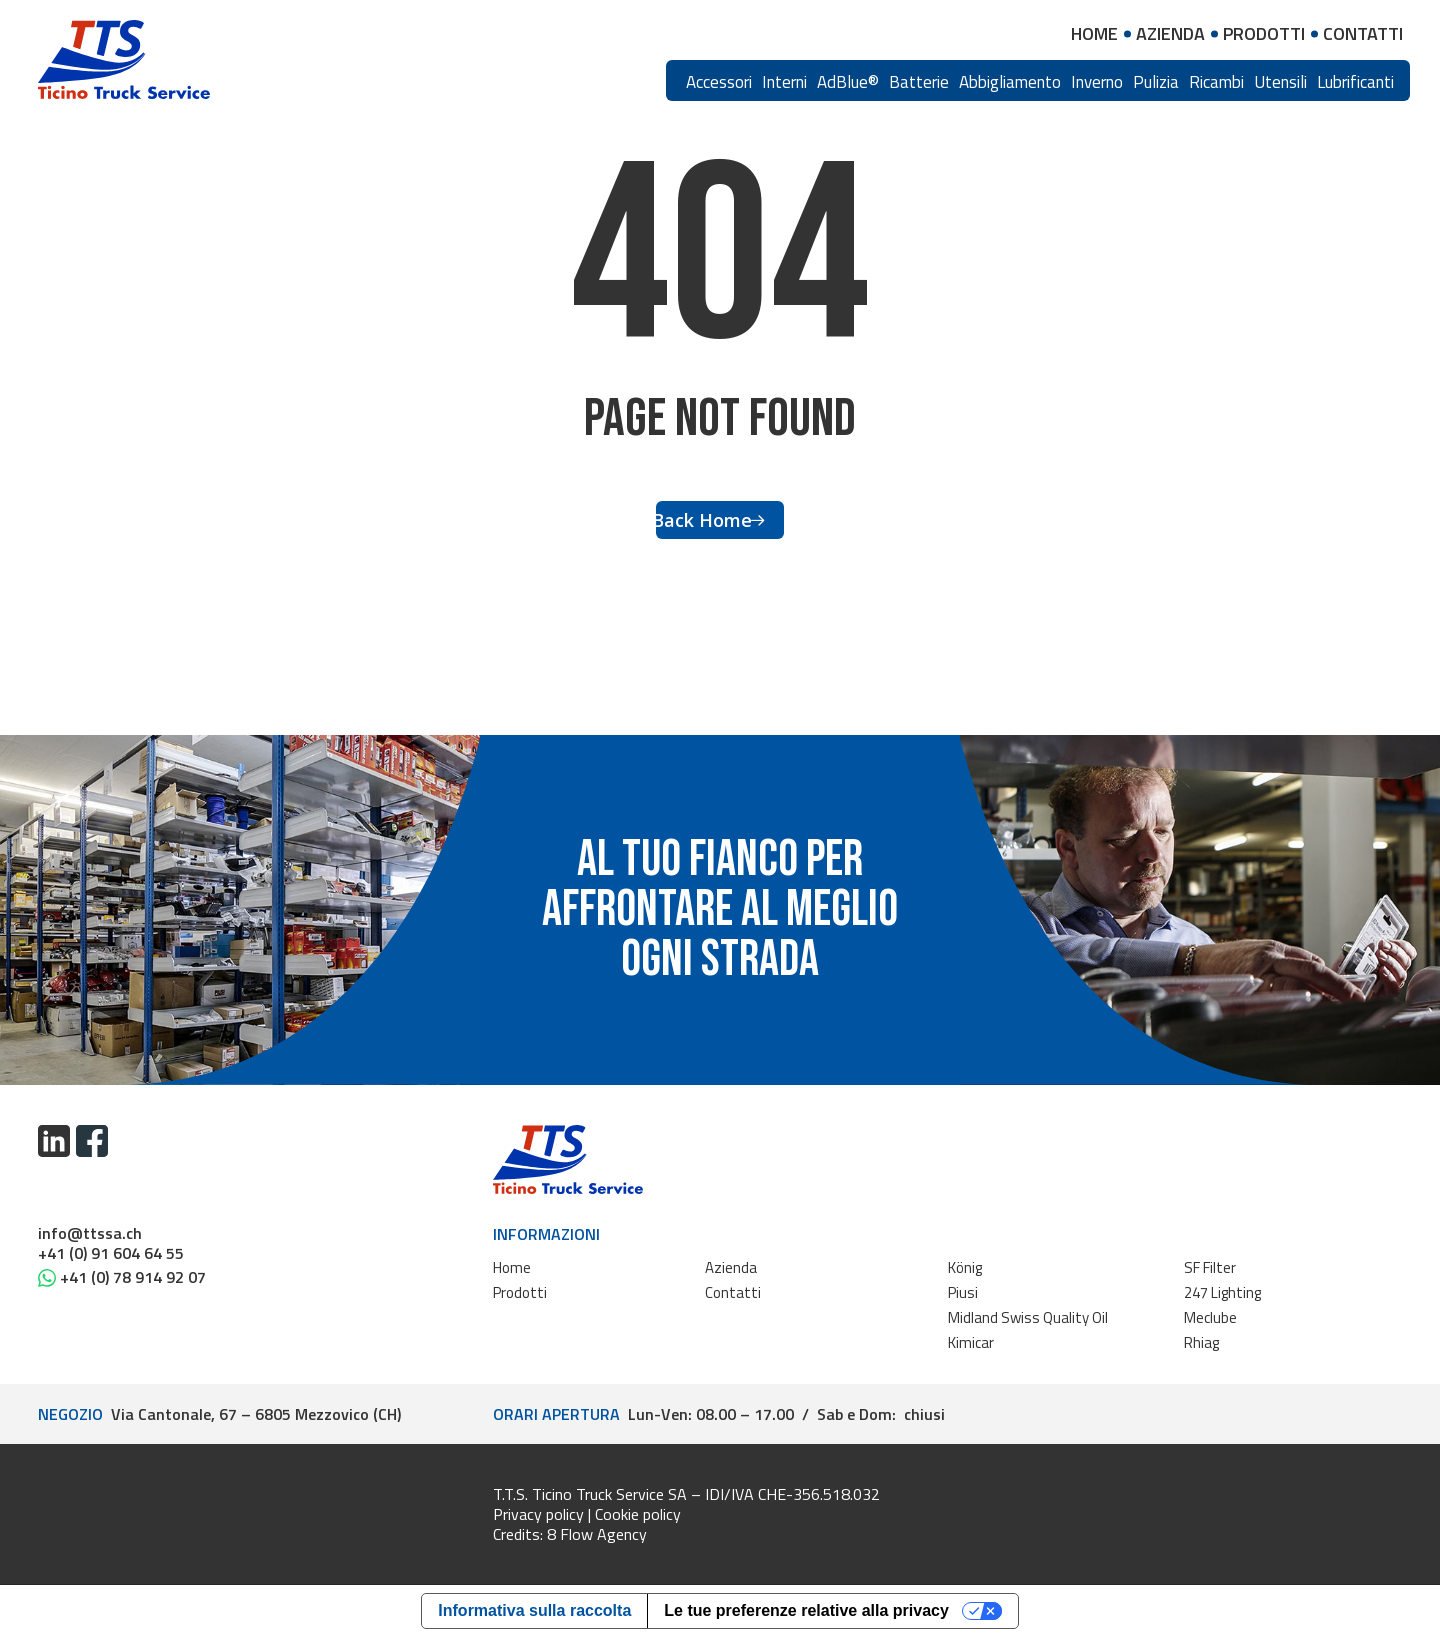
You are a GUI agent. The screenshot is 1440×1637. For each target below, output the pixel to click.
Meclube (1210, 1317)
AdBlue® (848, 82)
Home (512, 1267)
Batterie (919, 82)
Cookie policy (638, 1514)
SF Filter (1210, 1267)
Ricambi (1216, 82)
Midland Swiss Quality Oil (1028, 1317)
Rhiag (1201, 1342)
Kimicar (971, 1342)
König (965, 1267)
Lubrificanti (1355, 82)
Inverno (1097, 82)
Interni (784, 82)
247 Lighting (1222, 1292)
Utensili (1280, 82)
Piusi (963, 1292)
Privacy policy (538, 1514)
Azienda (731, 1267)
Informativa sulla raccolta (534, 1610)
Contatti (733, 1292)
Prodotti (520, 1292)
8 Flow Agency (597, 1534)
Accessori (719, 82)
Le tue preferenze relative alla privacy (806, 1610)
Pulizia (1156, 82)
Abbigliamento (1010, 82)
